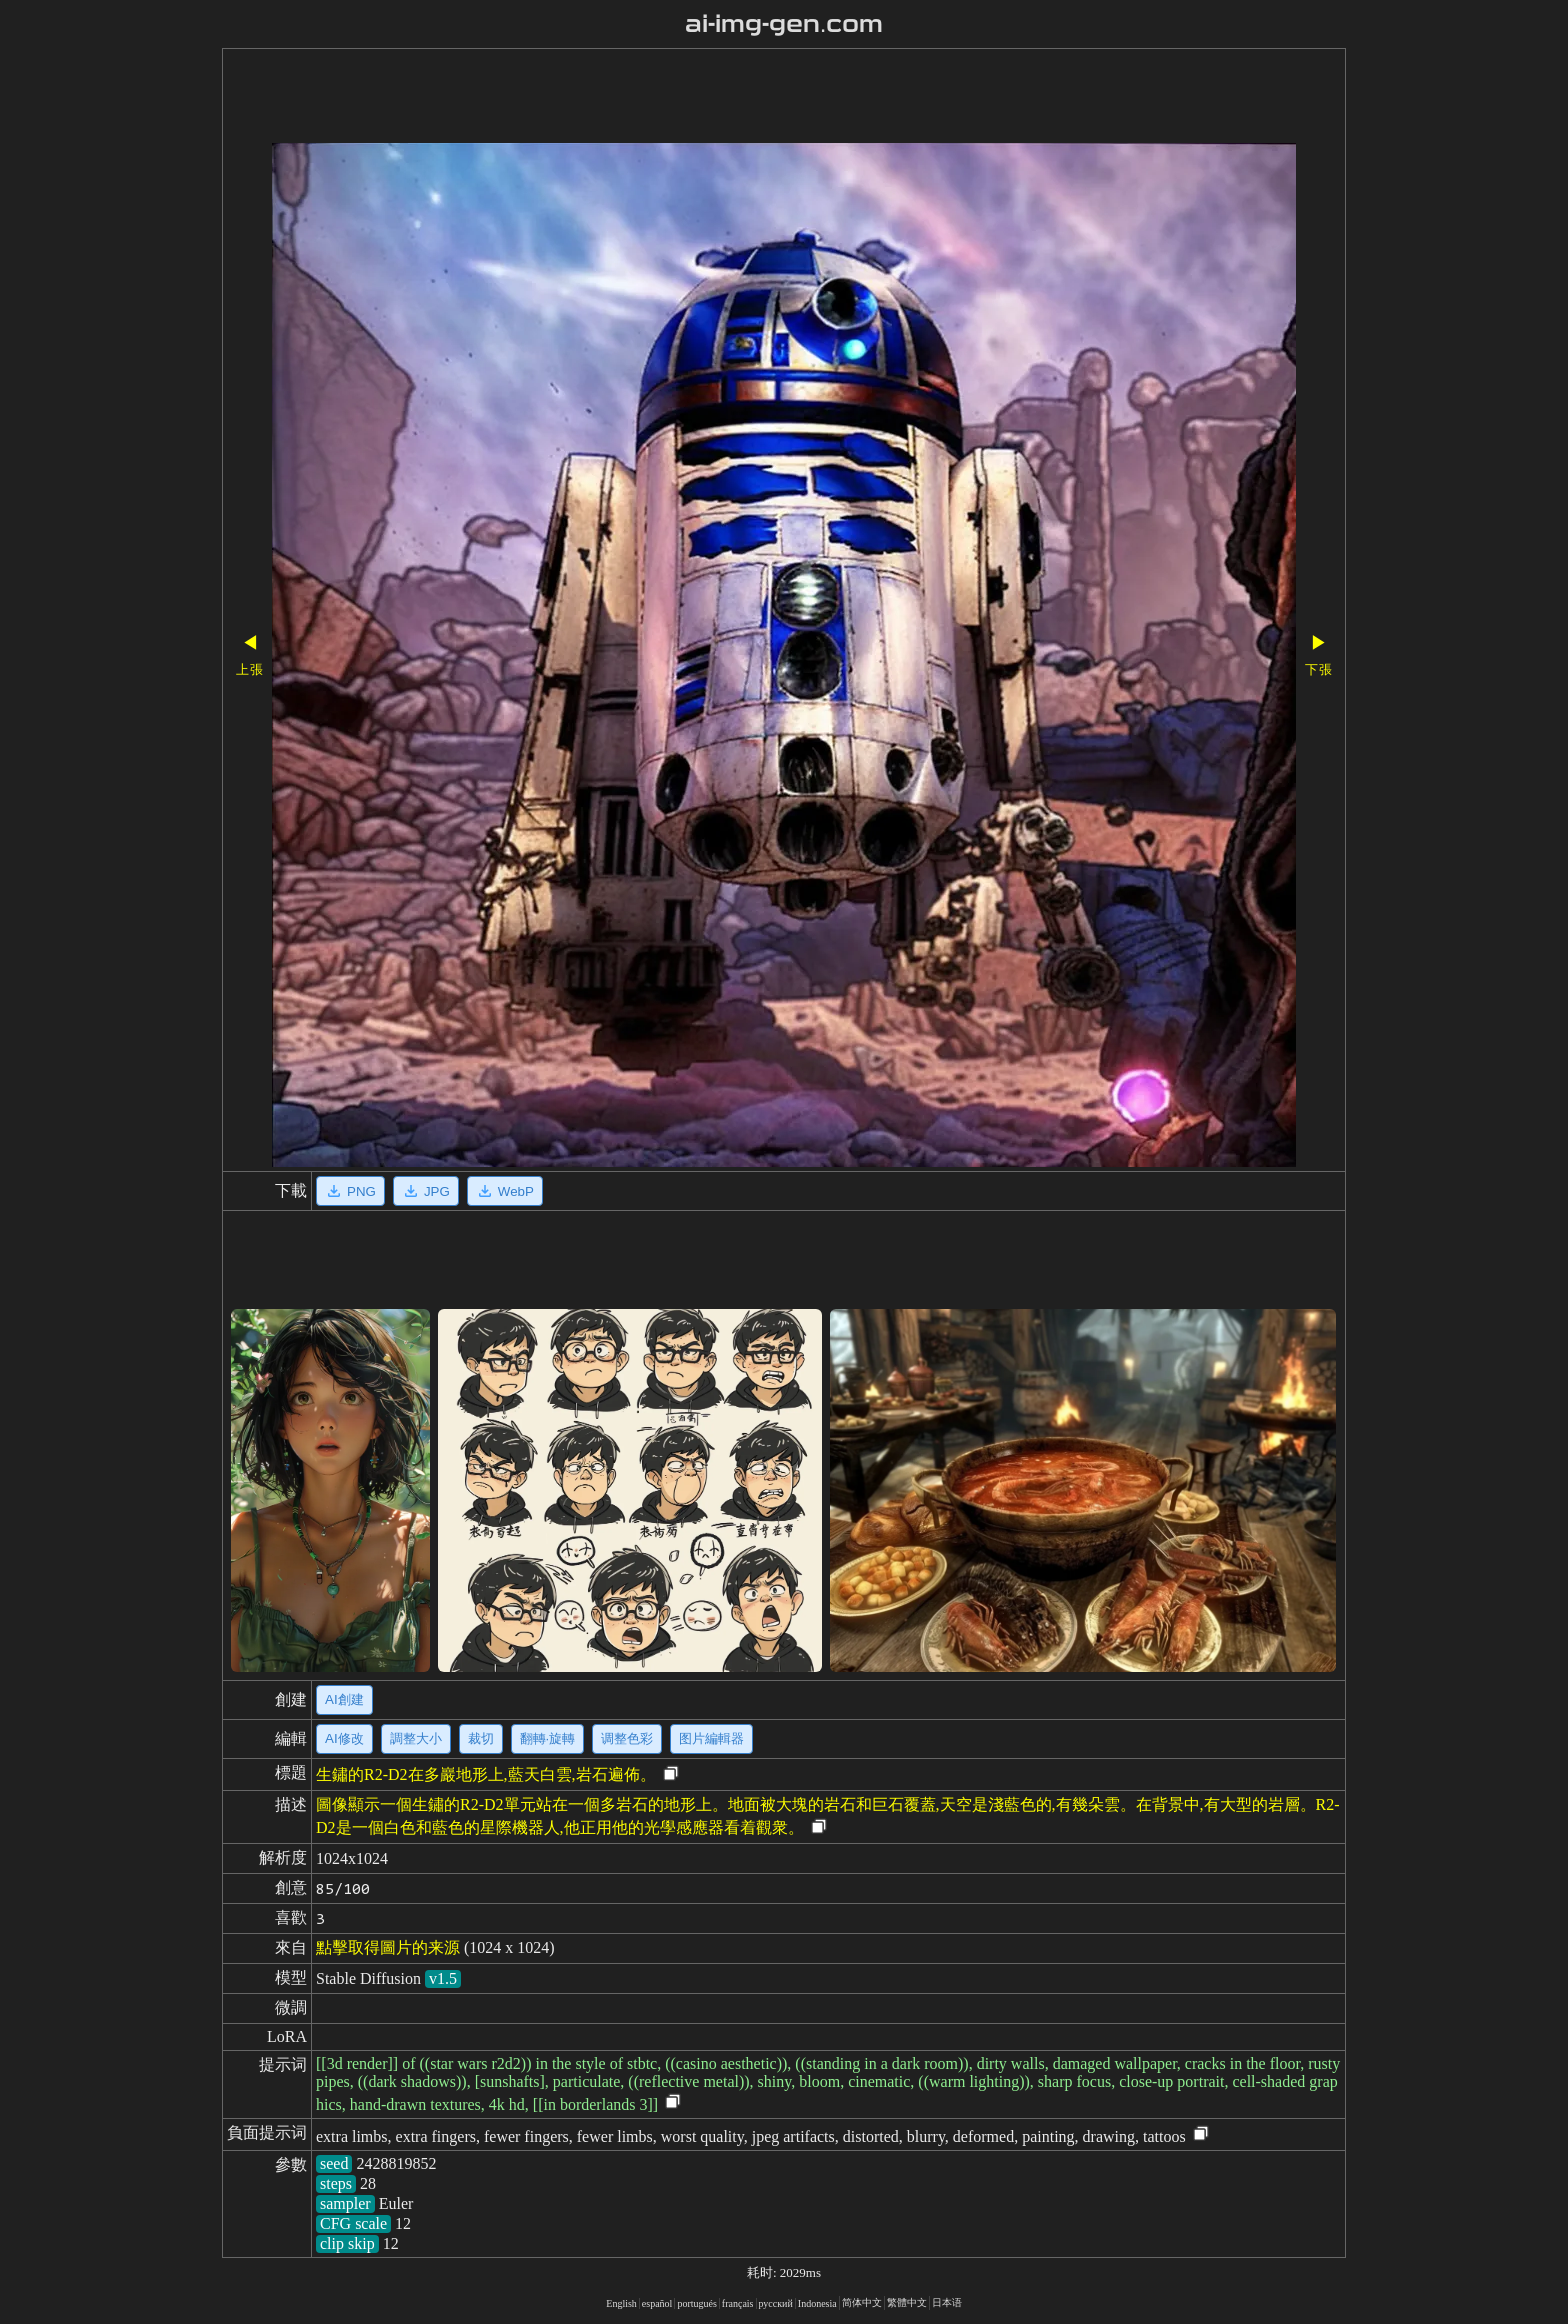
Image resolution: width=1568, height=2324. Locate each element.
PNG (350, 1191)
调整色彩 (627, 1738)
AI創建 (344, 1699)
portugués (696, 2303)
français (738, 2303)
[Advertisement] (727, 98)
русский (776, 2303)
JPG (426, 1191)
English (621, 2303)
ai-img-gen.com (784, 24)
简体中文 (862, 2302)
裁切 (481, 1738)
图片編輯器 (711, 1738)
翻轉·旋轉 (548, 1738)
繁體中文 (907, 2302)
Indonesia (817, 2303)
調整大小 (416, 1738)
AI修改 (344, 1738)
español (657, 2303)
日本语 (947, 2302)
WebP (505, 1191)
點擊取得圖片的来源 (388, 1947)
